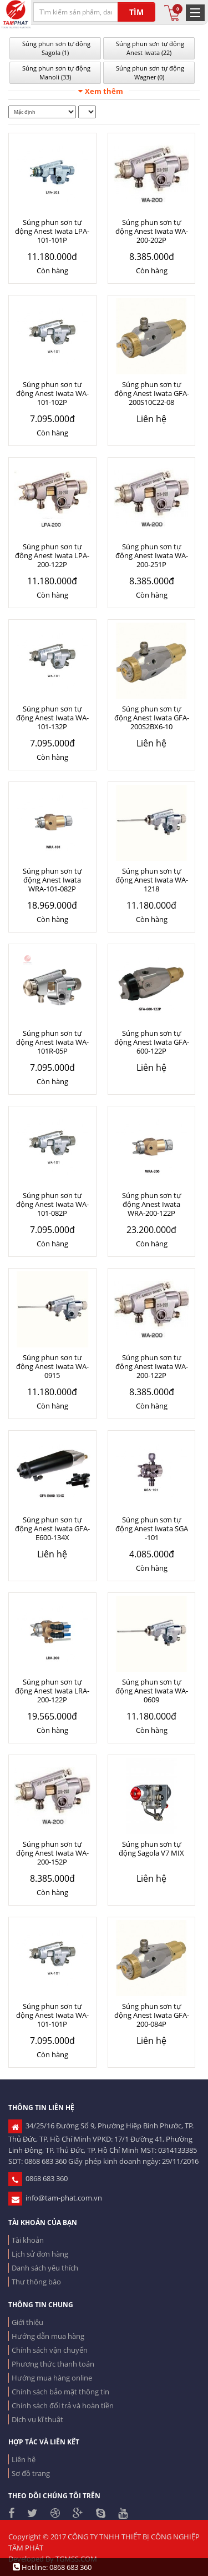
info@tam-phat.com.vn (55, 2198)
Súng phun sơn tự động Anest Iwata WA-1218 (151, 880)
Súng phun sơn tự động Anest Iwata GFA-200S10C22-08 (151, 393)
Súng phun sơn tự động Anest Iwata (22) (149, 48)
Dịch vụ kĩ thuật (37, 2419)
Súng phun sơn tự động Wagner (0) (149, 72)
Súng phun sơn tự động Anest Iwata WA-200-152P (52, 1853)
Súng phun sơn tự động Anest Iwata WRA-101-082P (52, 880)
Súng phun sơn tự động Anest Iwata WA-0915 (52, 1366)
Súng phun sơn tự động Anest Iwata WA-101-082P (52, 1204)
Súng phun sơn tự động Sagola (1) (55, 48)
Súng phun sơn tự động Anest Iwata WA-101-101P (52, 2015)
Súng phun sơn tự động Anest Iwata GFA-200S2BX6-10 (151, 717)
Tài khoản (28, 2240)
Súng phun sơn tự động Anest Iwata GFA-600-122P (151, 1042)
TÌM (136, 12)
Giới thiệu (27, 2322)
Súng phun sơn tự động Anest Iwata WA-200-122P (151, 1366)
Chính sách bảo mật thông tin (60, 2392)
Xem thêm (101, 91)
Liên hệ (23, 2459)
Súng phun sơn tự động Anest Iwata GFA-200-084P (151, 2015)
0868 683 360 (38, 2178)
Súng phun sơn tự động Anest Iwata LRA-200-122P (52, 1691)
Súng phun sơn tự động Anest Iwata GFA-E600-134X (52, 1528)
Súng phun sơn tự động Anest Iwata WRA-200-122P (151, 1204)
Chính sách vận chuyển (50, 2350)
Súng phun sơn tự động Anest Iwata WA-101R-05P (52, 1042)
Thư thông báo (36, 2282)
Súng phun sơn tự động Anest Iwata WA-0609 (151, 1691)
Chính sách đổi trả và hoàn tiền (63, 2405)
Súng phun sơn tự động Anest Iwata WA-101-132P (52, 717)
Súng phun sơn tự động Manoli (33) (55, 72)
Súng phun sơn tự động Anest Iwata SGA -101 (151, 1528)
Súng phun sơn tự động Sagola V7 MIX (151, 1848)
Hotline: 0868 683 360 (52, 2567)
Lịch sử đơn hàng (40, 2254)
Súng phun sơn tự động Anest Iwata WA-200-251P (151, 555)
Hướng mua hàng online (52, 2378)
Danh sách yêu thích (45, 2268)
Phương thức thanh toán (53, 2364)
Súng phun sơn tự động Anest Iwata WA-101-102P (52, 393)
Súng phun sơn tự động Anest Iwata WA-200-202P (151, 231)
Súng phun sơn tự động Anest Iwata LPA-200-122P (52, 555)
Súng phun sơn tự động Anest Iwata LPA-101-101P (52, 231)
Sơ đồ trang (31, 2473)
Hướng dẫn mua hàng (48, 2336)
